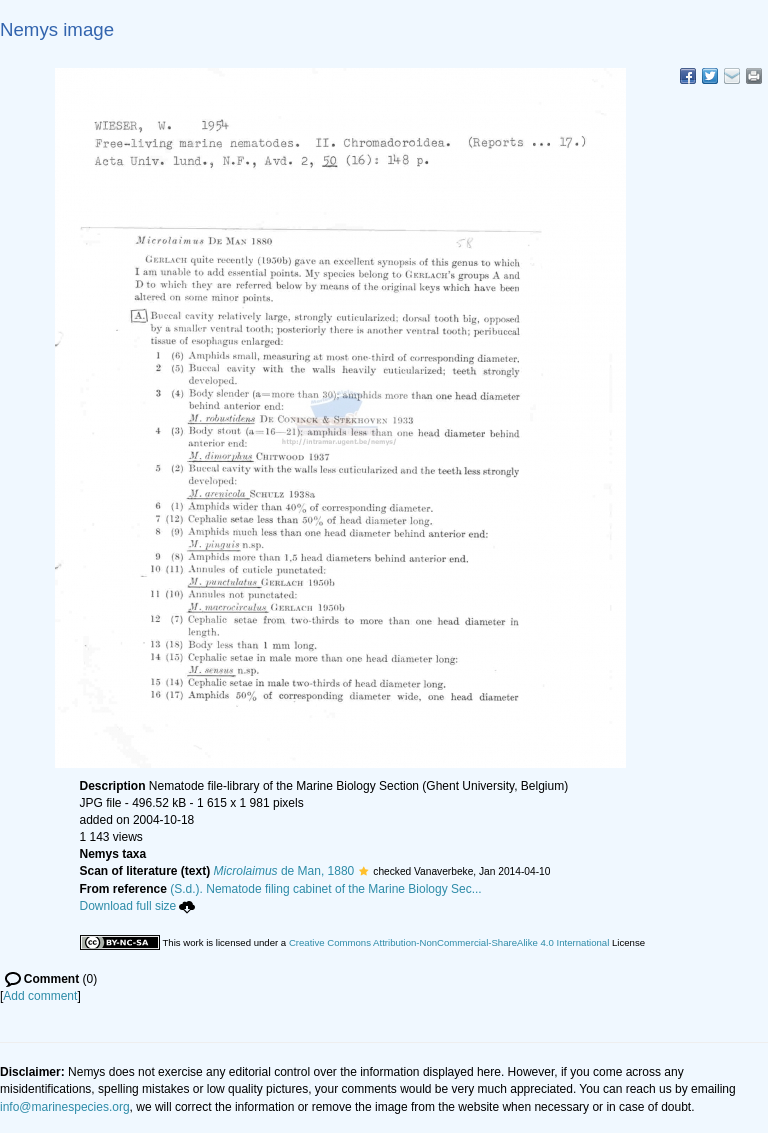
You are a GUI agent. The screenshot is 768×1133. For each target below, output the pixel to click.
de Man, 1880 (284, 871)
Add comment (40, 996)
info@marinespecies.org (65, 1107)
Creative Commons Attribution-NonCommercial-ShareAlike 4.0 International (449, 942)
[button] (363, 871)
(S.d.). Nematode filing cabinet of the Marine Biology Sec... (326, 889)
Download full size (138, 906)
